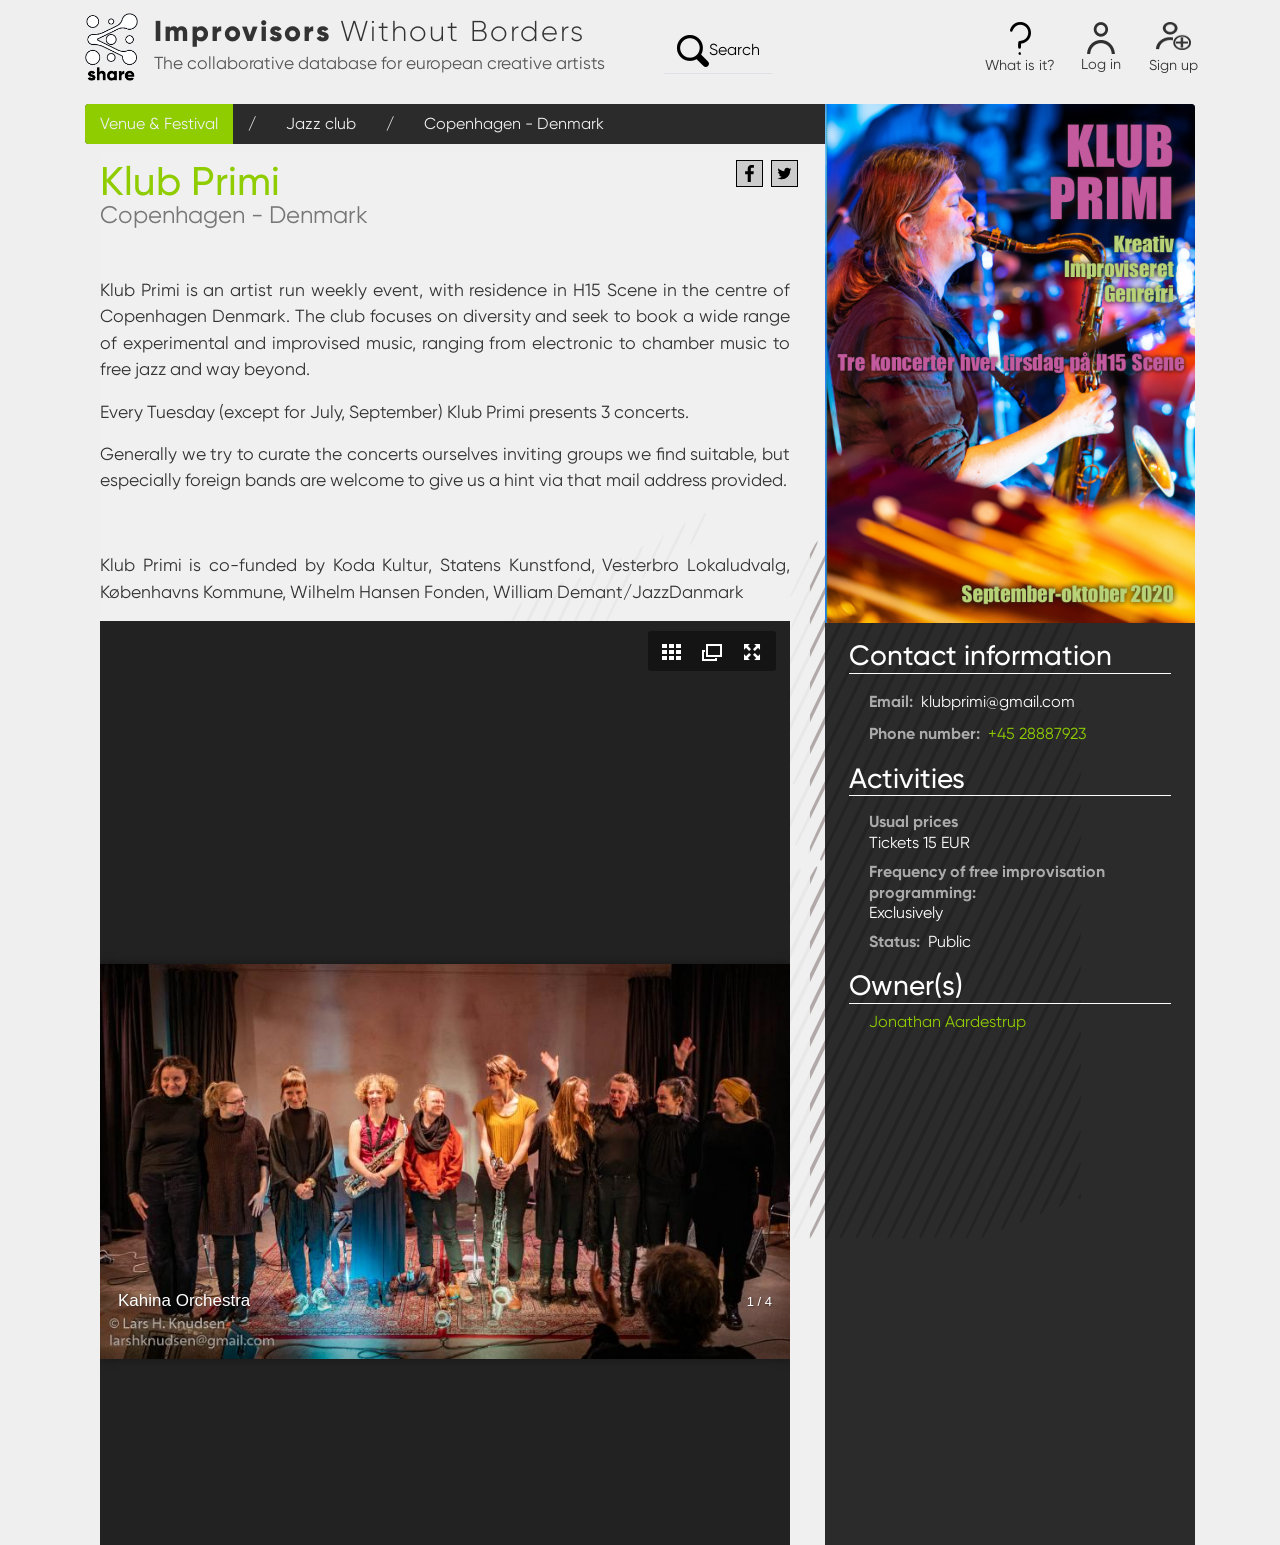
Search (718, 51)
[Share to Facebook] (749, 173)
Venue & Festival (159, 123)
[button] (1020, 48)
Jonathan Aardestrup (947, 1021)
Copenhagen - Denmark (514, 123)
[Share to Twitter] (784, 173)
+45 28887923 (1037, 733)
